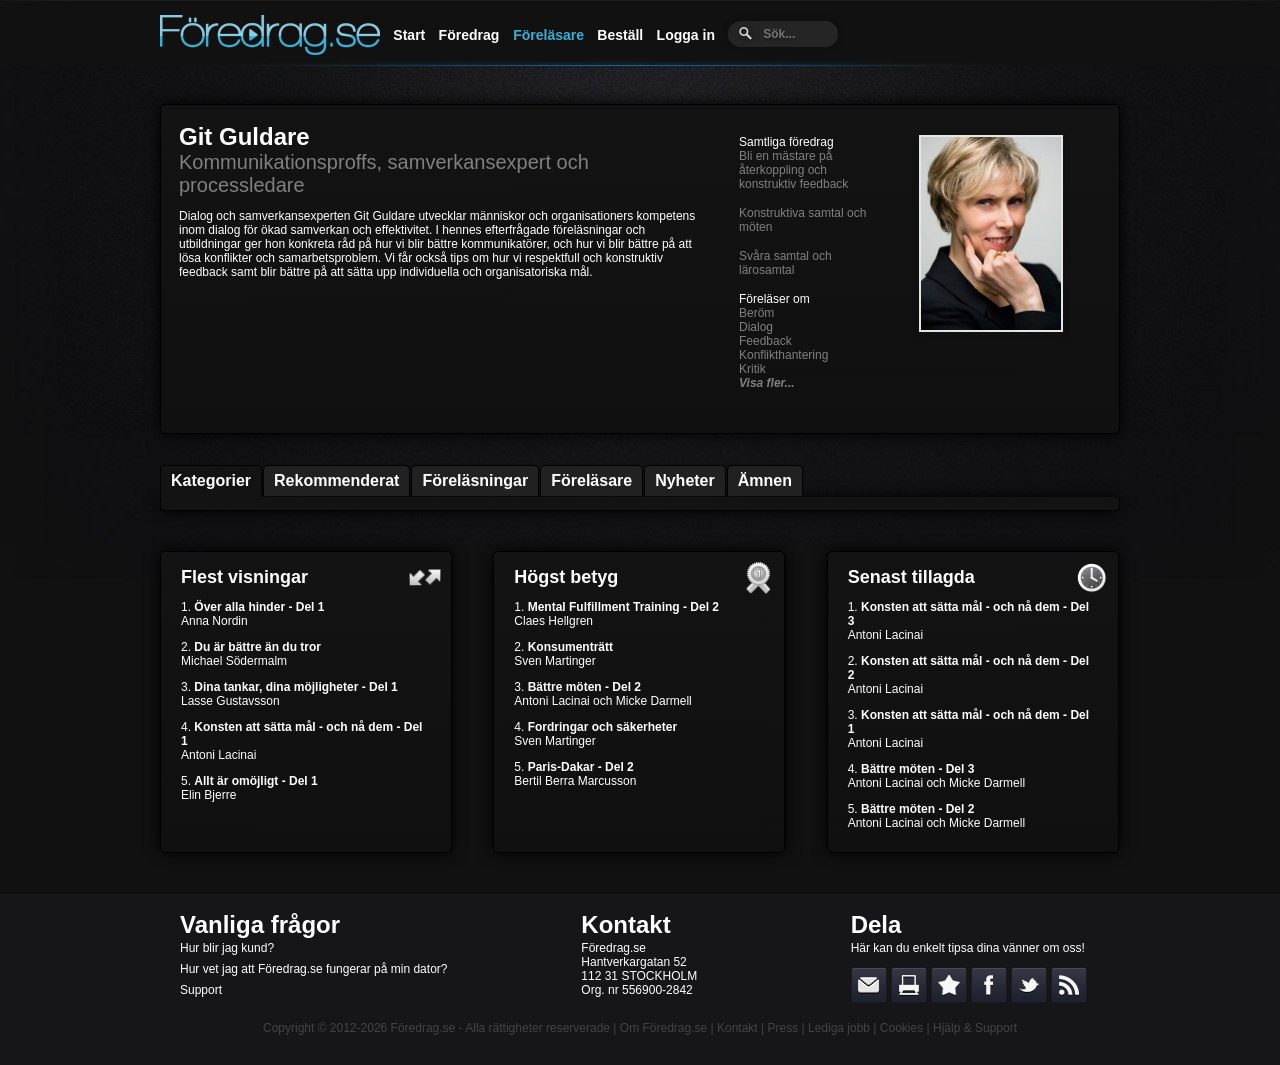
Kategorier (211, 480)
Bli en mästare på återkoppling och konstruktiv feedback (793, 170)
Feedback (765, 341)
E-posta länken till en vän (869, 985)
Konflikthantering (783, 355)
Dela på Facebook (989, 985)
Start (409, 35)
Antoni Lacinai (218, 755)
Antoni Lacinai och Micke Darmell (602, 701)
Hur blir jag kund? (227, 948)
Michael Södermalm (234, 661)
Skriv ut (909, 985)
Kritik (752, 369)
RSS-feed (1069, 985)
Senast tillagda (911, 577)
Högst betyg (566, 577)
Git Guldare (244, 136)
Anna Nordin (214, 621)
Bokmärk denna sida (949, 985)
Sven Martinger (554, 661)
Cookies (901, 1028)
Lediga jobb (839, 1028)
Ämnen (765, 480)
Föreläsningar (475, 480)
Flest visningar (244, 577)
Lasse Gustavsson (230, 701)
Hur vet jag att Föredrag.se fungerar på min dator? (313, 969)
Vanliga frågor (260, 924)
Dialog (756, 327)
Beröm (756, 313)
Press (782, 1028)
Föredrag (469, 35)
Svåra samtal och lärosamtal (785, 263)
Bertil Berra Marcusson (575, 781)
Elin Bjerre (208, 795)
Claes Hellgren (553, 621)
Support (201, 990)
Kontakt (625, 924)
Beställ (620, 35)
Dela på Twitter (1029, 985)
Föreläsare (548, 35)
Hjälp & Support (975, 1028)
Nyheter (685, 480)
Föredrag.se (423, 1028)
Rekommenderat (336, 480)
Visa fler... (767, 383)
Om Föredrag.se (663, 1028)
